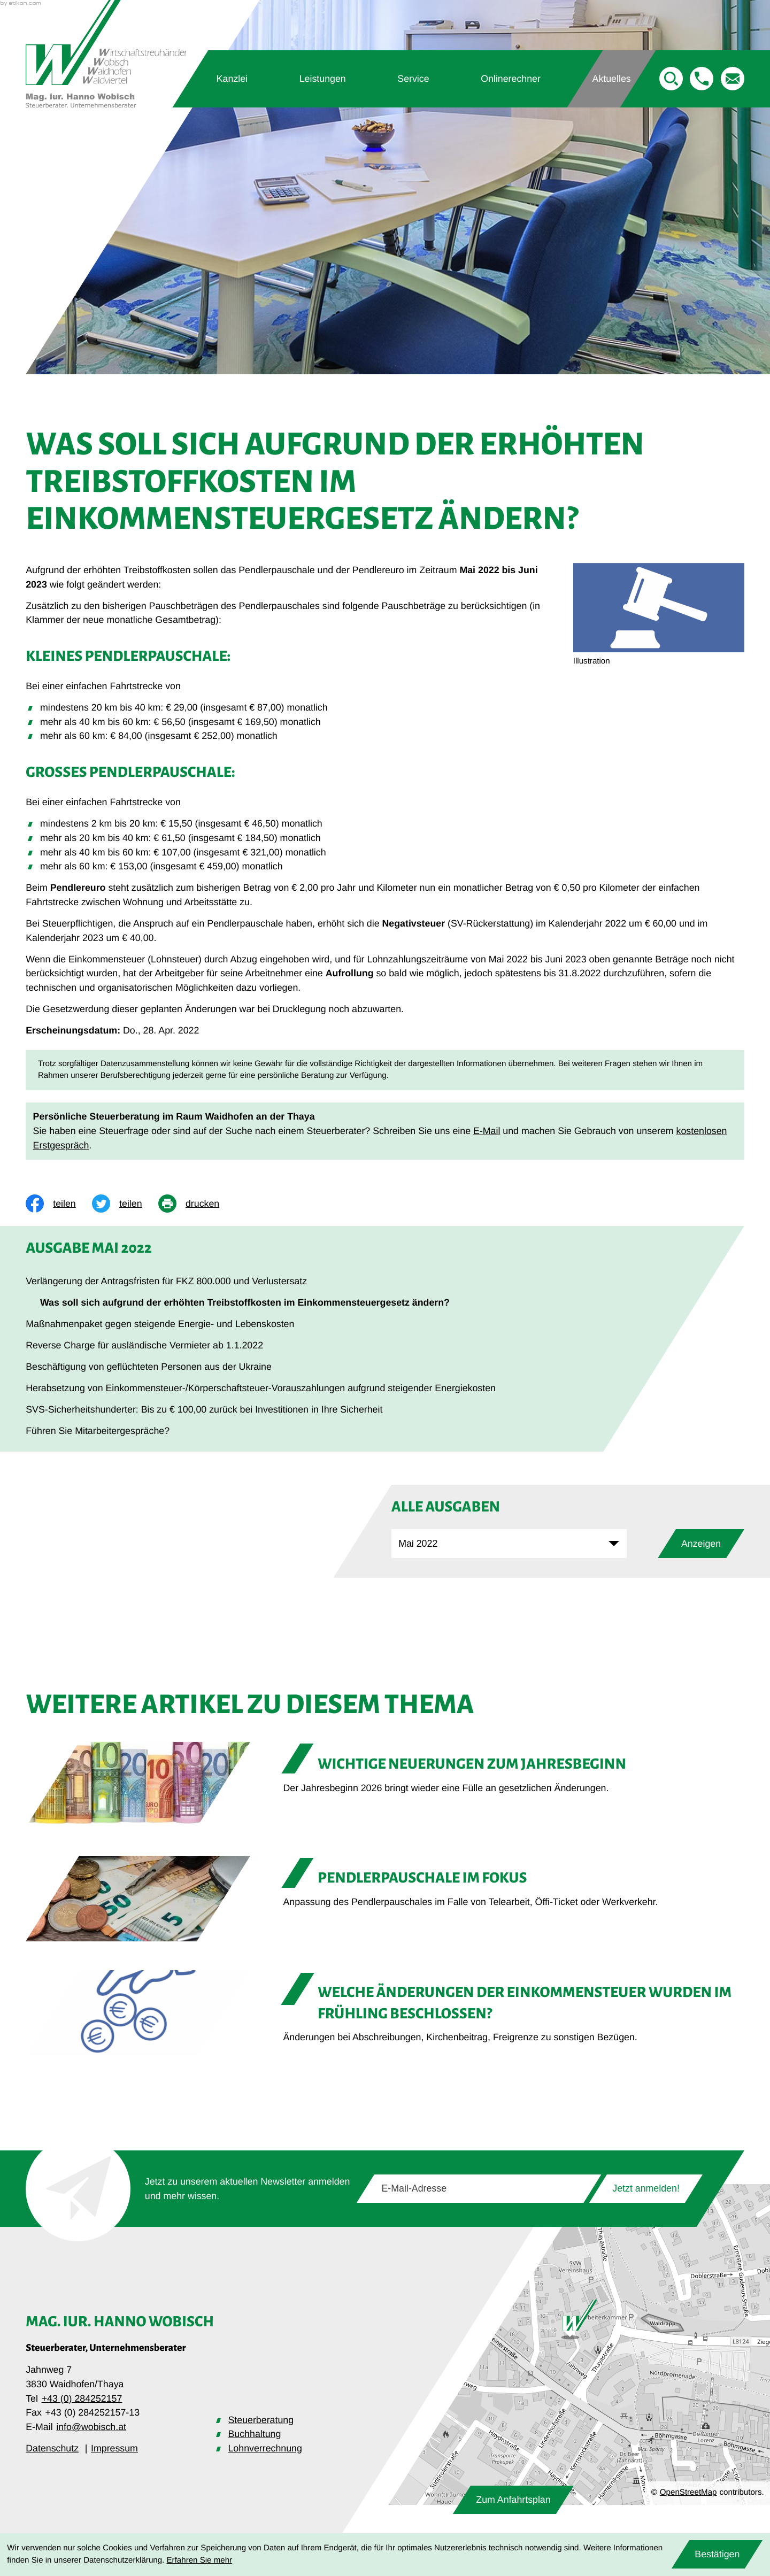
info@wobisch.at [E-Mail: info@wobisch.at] (91, 2426)
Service (413, 78)
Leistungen (322, 78)
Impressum (114, 2448)
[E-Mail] (478, 2188)
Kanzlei (232, 78)
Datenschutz (52, 2448)
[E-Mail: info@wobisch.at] (732, 78)
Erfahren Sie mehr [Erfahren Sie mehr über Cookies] (200, 2560)
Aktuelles (611, 78)
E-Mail (486, 1130)
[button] (701, 78)
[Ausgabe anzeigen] (701, 1543)
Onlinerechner (511, 78)
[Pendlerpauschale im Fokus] (385, 1898)
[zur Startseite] (106, 53)
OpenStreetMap (688, 2492)
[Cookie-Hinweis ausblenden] (717, 2554)
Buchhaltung (254, 2433)
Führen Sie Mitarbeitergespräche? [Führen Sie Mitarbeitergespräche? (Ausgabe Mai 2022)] (98, 1430)
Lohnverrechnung (265, 2448)
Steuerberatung (261, 2420)
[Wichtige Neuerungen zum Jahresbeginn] (385, 1784)
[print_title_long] (197, 1203)
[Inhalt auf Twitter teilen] (125, 1203)
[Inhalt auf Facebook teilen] (59, 1203)
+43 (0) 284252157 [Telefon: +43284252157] (82, 2398)
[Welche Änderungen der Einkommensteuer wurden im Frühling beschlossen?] (385, 2013)
